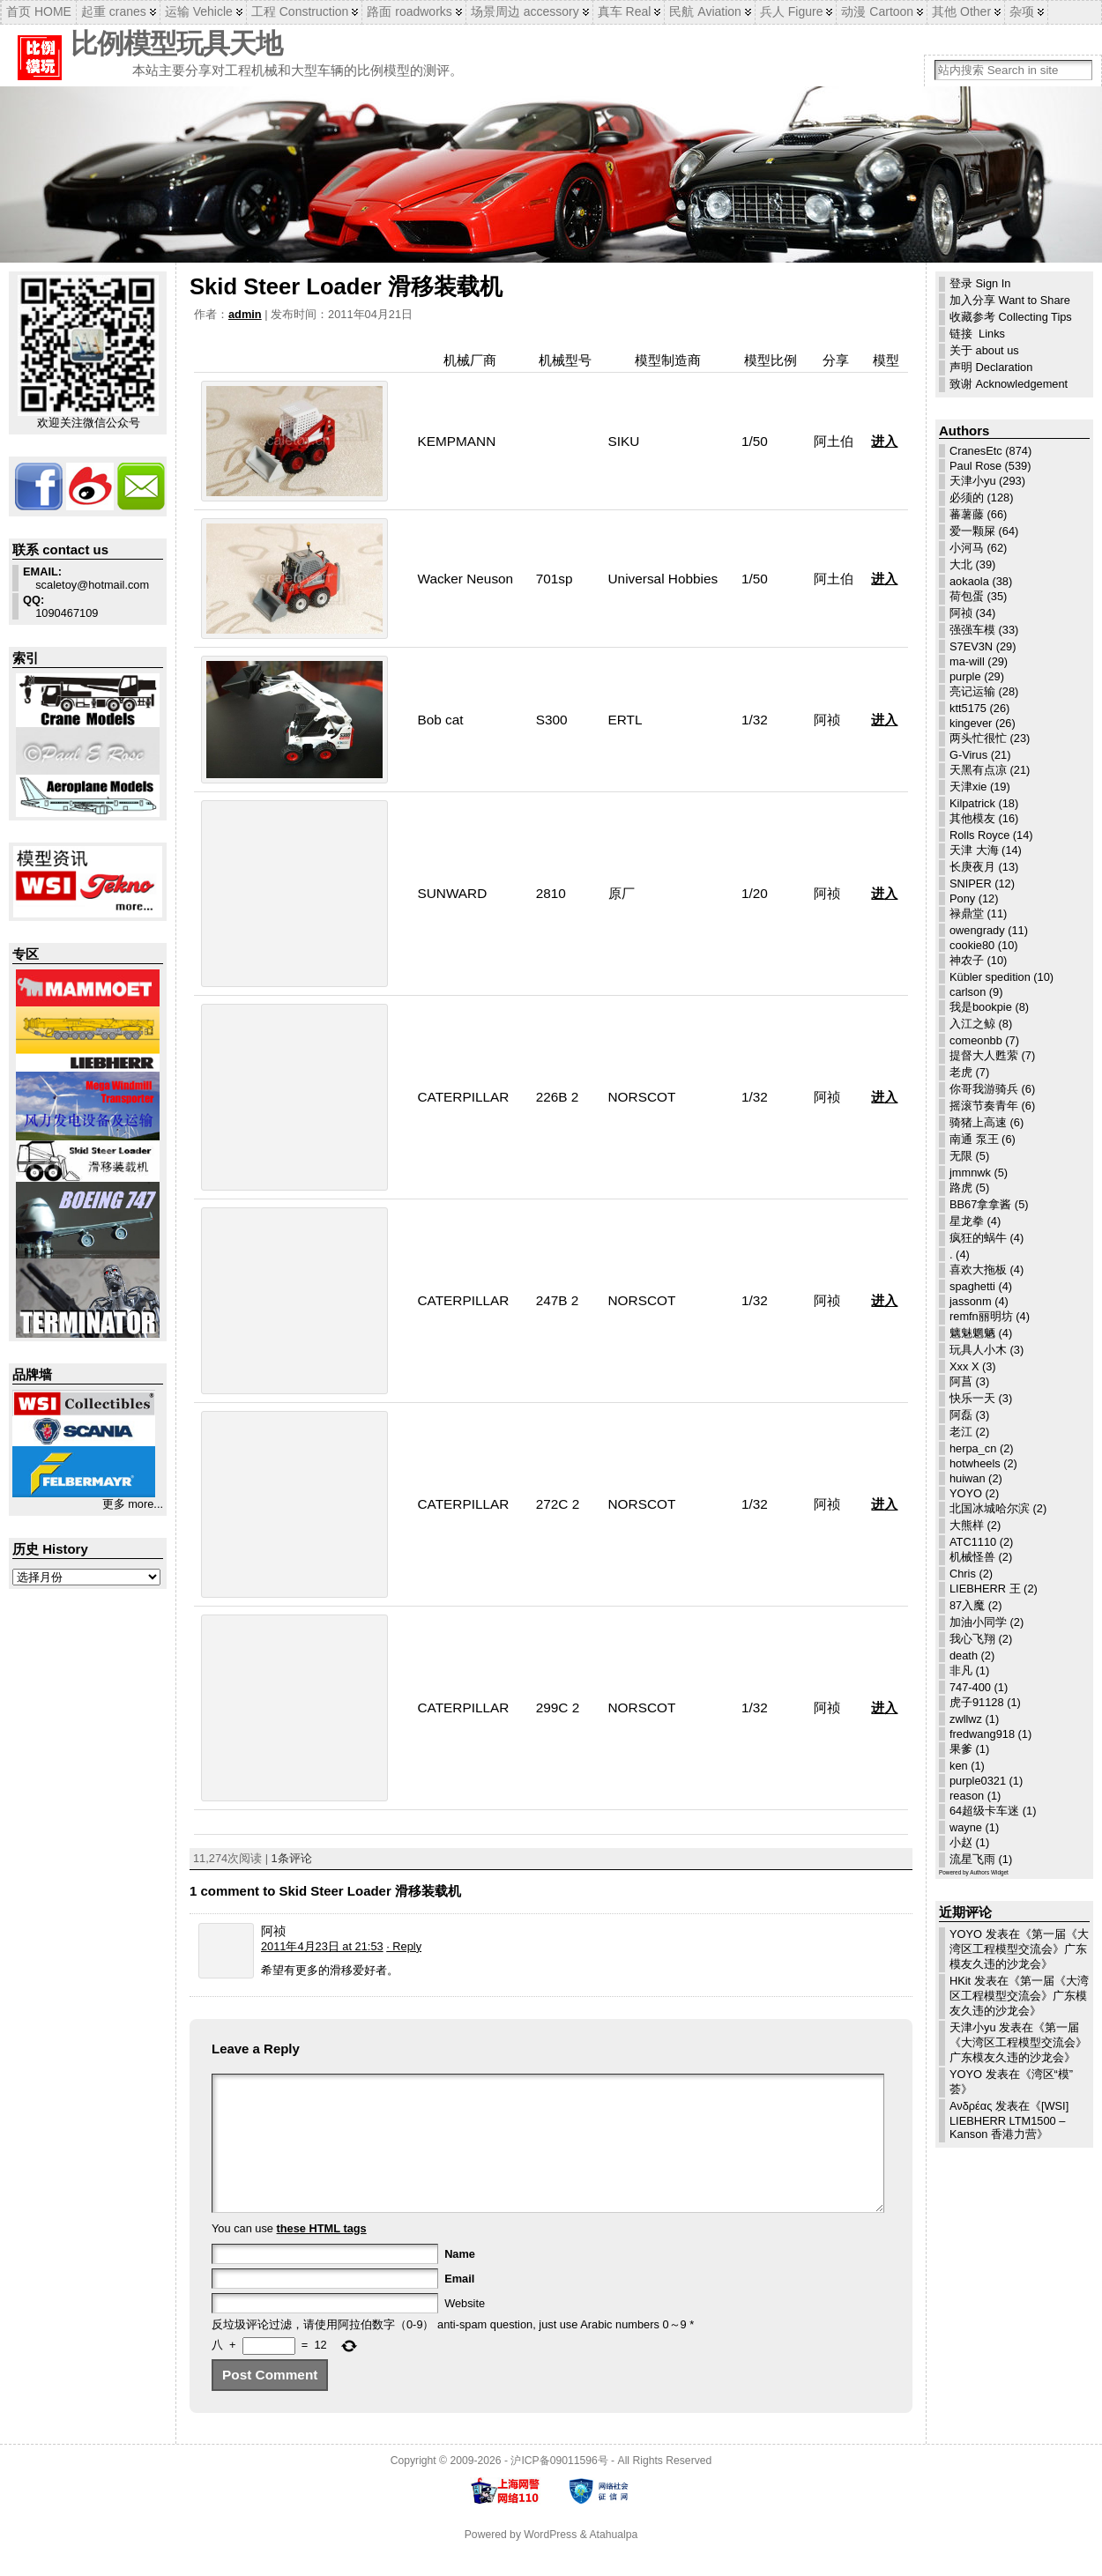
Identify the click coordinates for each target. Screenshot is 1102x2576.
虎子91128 (976, 1702)
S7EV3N (971, 646)
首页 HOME (38, 11)
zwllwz (965, 1719)
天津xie (968, 786)
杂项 (1021, 11)
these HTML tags (322, 2254)
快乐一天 (972, 1398)
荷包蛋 (966, 596)
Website (464, 2329)
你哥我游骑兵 (983, 1088)
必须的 (966, 497)
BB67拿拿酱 (980, 1204)
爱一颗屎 (972, 531)
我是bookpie (980, 1006)
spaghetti (972, 1286)
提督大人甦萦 (983, 1055)
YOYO (965, 1493)
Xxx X (964, 1366)
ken (958, 1765)
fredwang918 (982, 1734)
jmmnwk (970, 1172)
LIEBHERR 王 (985, 1588)
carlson (967, 991)
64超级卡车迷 (984, 1810)
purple (965, 676)
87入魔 (967, 1605)
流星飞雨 (972, 1859)
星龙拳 (966, 1221)
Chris (962, 1573)
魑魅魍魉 (972, 1333)
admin (245, 314)
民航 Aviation (705, 11)
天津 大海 (974, 850)
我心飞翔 (972, 1638)
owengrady (977, 930)
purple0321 (977, 1780)
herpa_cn (972, 1448)
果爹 (960, 1749)
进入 (884, 441)
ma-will (967, 661)
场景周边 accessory (525, 11)
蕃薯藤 (966, 514)
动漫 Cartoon (877, 11)
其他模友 (972, 818)
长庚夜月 (972, 866)
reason (966, 1795)
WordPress (550, 2561)
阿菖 (960, 1381)
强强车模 (972, 629)
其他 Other (961, 11)
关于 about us (984, 350)
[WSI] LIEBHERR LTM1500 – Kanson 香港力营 (1008, 2120)
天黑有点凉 (978, 769)
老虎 (960, 1072)
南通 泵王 (974, 1139)
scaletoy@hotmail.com (86, 578)
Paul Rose (975, 465)
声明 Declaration (990, 367)
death (963, 1655)
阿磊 (960, 1415)
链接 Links (977, 333)
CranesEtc (975, 450)
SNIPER (970, 883)
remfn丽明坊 (981, 1316)
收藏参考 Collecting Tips (1010, 316)
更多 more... (132, 1504)
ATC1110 (972, 1541)
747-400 (970, 1687)
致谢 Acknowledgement (1008, 383)
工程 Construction (299, 11)
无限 (960, 1155)
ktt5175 (968, 708)
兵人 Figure (791, 11)
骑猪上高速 (978, 1122)
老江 (960, 1431)
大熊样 (966, 1525)
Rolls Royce (979, 835)
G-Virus (968, 754)
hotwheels (975, 1463)
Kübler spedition (990, 977)
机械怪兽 (972, 1556)
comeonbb (975, 1040)
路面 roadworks (409, 11)
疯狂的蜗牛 (978, 1237)
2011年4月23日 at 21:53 (322, 1946)
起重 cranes (113, 11)
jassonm (970, 1301)
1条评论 (292, 1858)
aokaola (969, 581)
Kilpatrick (972, 803)
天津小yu (972, 480)
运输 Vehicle (199, 11)
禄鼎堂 (966, 913)
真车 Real (625, 11)
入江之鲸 (972, 1023)
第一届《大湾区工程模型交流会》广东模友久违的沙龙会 (1019, 1949)
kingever (970, 723)
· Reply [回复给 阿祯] (403, 1946)
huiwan (967, 1478)
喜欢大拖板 (978, 1269)
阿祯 (960, 613)
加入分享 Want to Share (1009, 300)
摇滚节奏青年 (983, 1105)
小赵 (960, 1842)
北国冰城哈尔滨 (989, 1508)
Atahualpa (613, 2561)
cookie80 (971, 945)
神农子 (966, 960)
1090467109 (60, 606)
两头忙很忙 (978, 738)
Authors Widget (989, 1872)
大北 (960, 564)
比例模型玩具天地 (176, 43)
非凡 (960, 1670)
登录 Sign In (979, 283)
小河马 (966, 547)
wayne (965, 1827)
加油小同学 (978, 1622)
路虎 (960, 1187)
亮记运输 (972, 691)
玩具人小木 (978, 1349)
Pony (962, 898)
